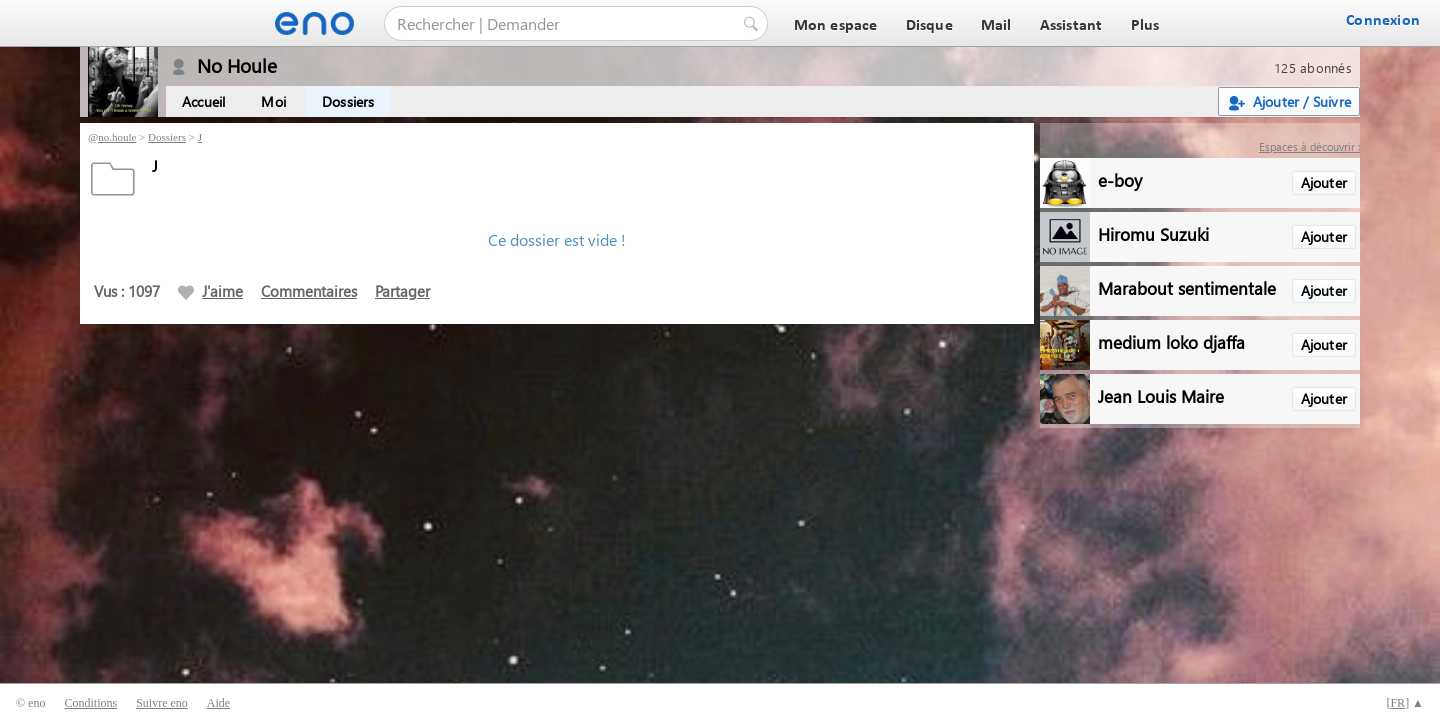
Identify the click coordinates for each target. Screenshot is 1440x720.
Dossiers (348, 101)
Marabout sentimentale (1187, 287)
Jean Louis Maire (1161, 395)
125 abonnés (1313, 67)
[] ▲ (1405, 703)
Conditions (90, 703)
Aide (218, 703)
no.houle (117, 137)
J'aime (210, 291)
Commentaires (309, 291)
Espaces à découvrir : (1309, 146)
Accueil (203, 101)
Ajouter (1324, 182)
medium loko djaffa (1171, 341)
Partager (402, 291)
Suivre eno (162, 703)
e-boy (1120, 179)
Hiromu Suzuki (1153, 233)
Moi (273, 101)
